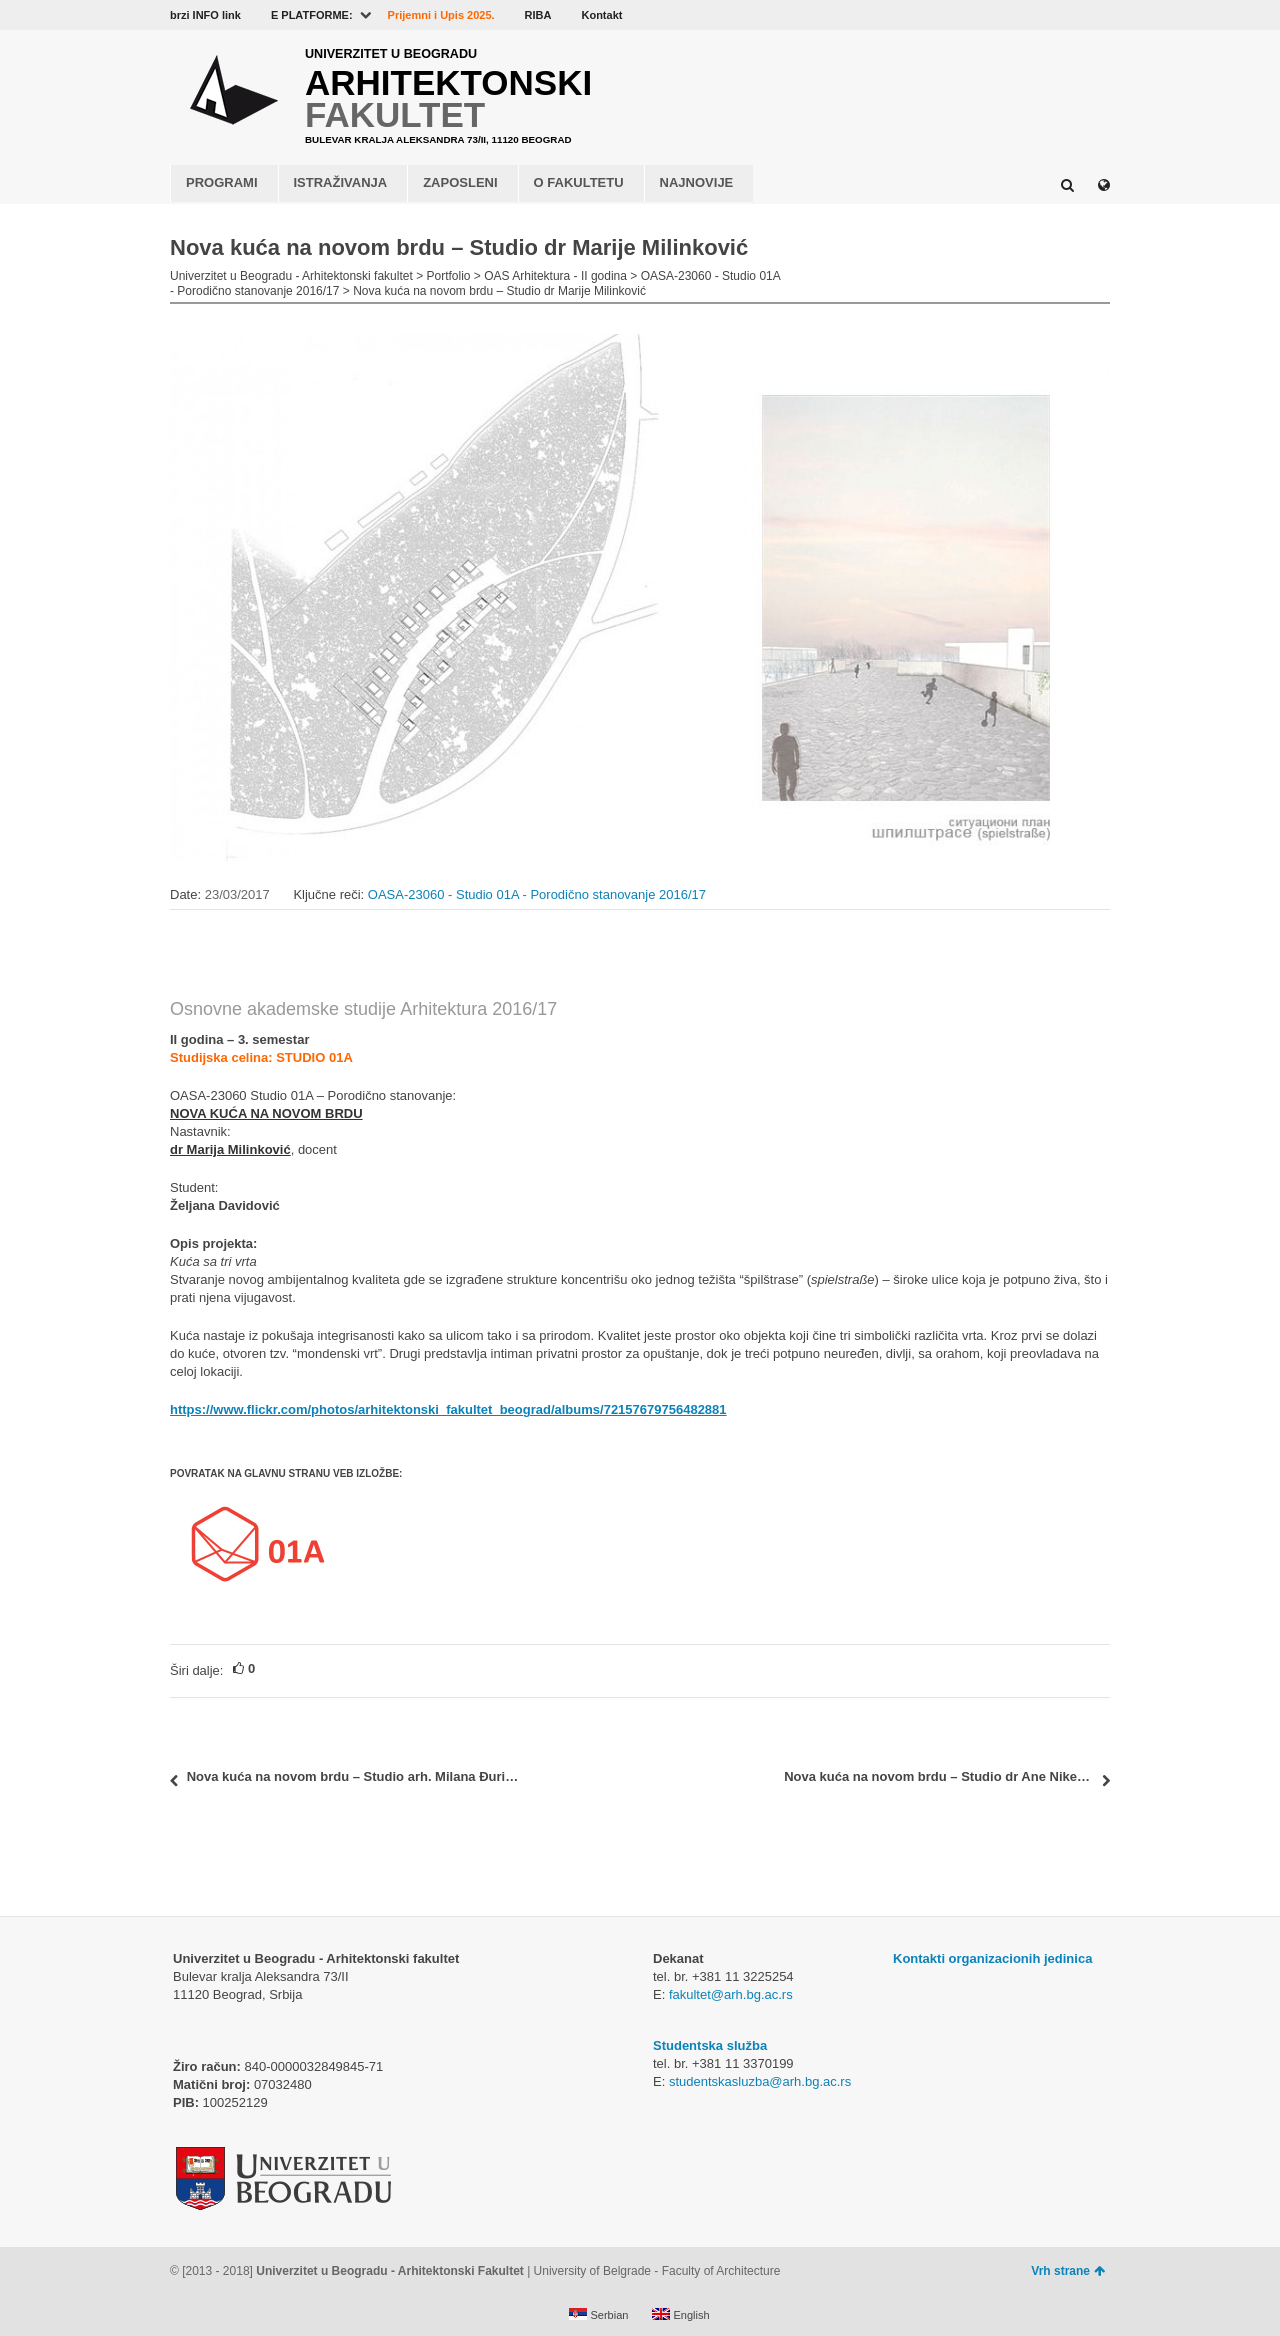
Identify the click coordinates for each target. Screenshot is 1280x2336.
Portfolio (448, 276)
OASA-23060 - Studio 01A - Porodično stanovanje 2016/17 (537, 894)
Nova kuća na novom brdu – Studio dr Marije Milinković (499, 291)
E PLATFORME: (312, 15)
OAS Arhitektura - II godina (555, 276)
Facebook (982, 15)
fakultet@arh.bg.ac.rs (731, 1994)
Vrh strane (1068, 2271)
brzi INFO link (205, 15)
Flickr (1040, 15)
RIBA (538, 15)
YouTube (1011, 15)
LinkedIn (1069, 15)
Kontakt (601, 15)
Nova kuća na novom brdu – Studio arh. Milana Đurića (353, 1776)
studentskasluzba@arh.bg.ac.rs (760, 2081)
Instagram (1098, 15)
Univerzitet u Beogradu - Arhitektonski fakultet (291, 276)
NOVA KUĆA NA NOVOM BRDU (266, 1113)
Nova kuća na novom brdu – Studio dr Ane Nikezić (939, 1776)
